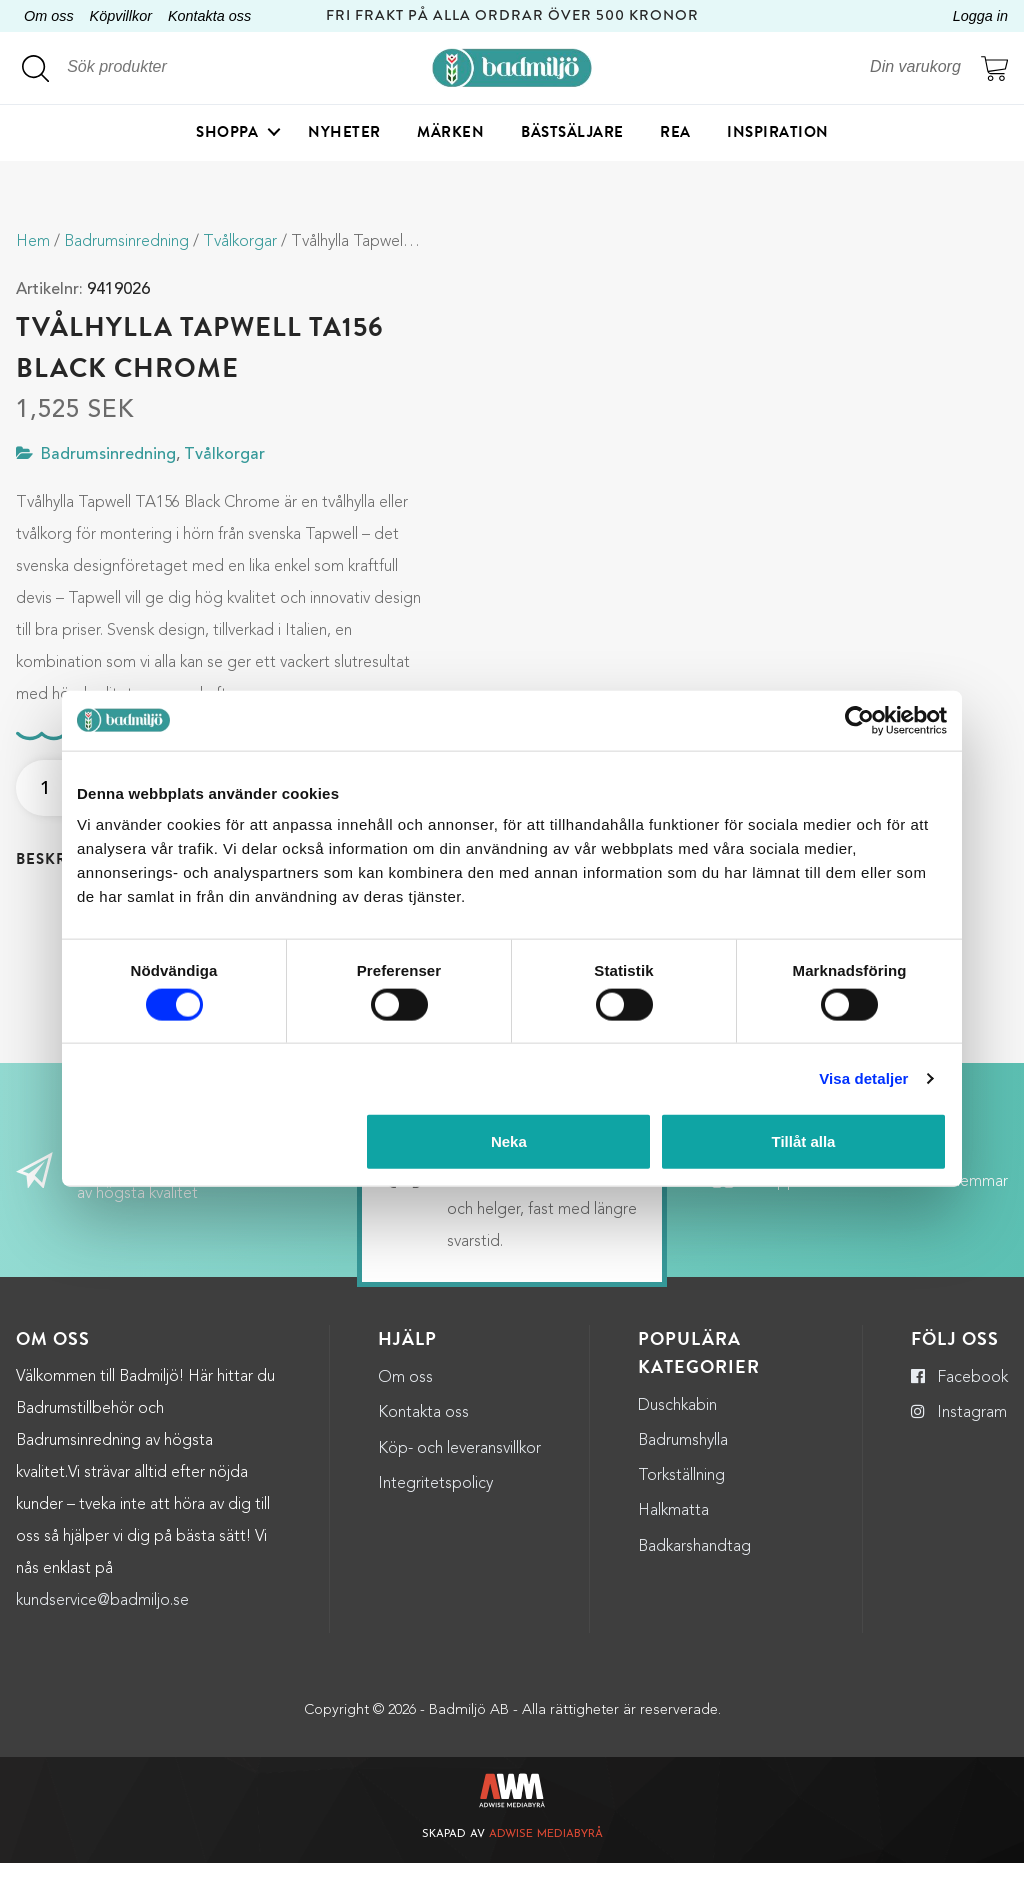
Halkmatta (673, 1526)
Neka (509, 1141)
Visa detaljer (863, 1077)
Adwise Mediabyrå (546, 1849)
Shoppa (227, 135)
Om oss (49, 16)
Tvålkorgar (240, 242)
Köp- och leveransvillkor (459, 1463)
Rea (675, 135)
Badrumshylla (683, 1455)
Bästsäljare (572, 135)
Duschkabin (677, 1420)
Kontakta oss (209, 16)
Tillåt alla (803, 1141)
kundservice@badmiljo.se (102, 1615)
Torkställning (681, 1491)
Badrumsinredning (126, 242)
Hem (33, 242)
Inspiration (778, 135)
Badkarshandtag (694, 1561)
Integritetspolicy (435, 1498)
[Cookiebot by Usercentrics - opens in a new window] (859, 720)
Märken (450, 135)
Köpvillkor (121, 16)
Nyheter (344, 135)
